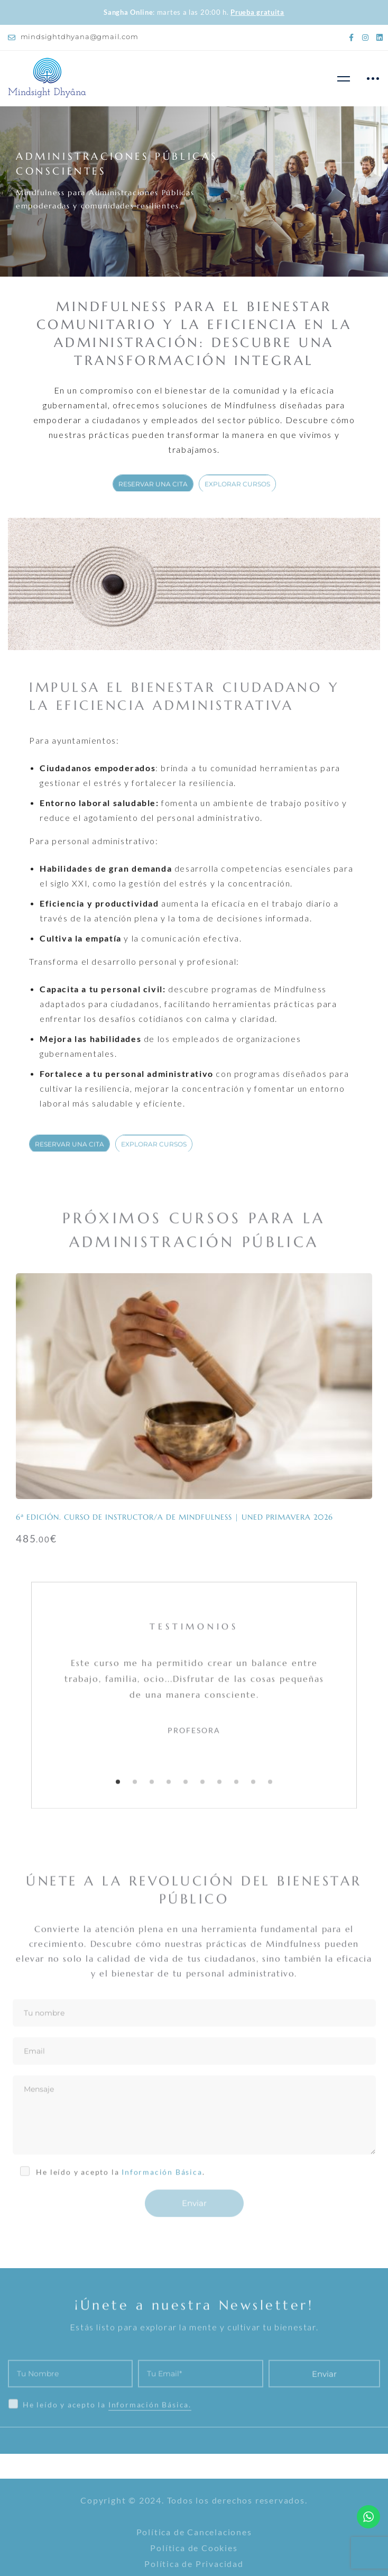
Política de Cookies (193, 2548)
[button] (118, 1793)
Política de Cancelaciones (194, 2532)
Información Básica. (149, 2439)
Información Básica (162, 2183)
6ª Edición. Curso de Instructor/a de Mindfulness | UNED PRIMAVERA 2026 (174, 1517)
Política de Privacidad (194, 2564)
